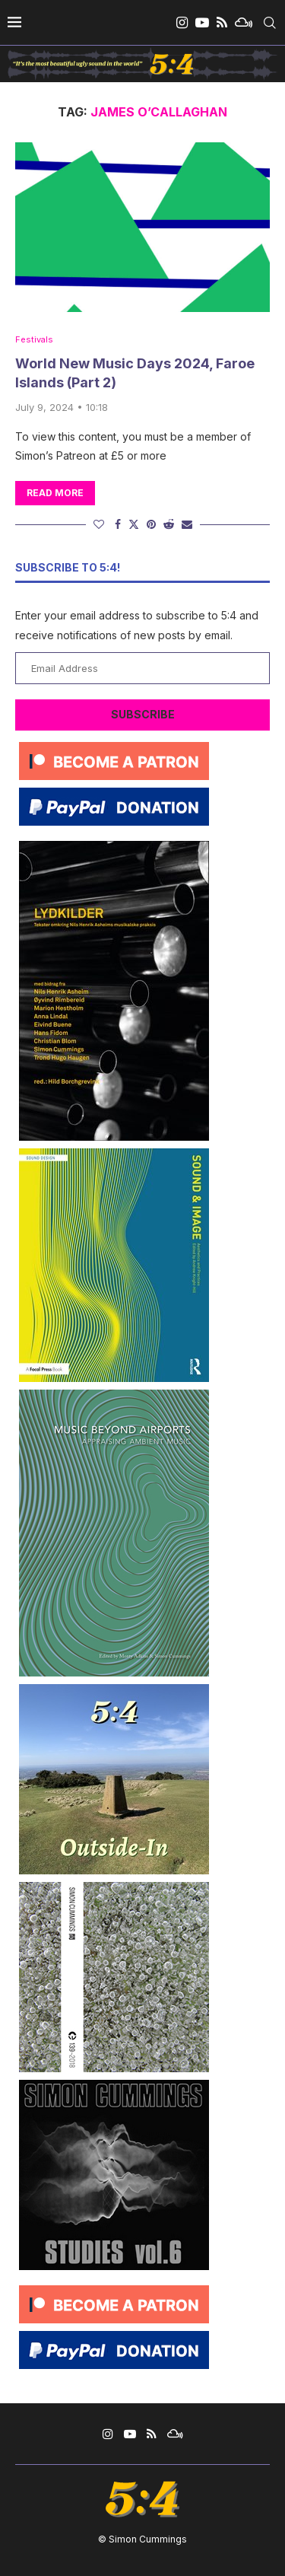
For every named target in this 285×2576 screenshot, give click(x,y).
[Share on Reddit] (168, 523)
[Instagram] (182, 23)
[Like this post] (98, 523)
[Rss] (222, 23)
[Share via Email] (187, 523)
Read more (55, 492)
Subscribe (143, 714)
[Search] (269, 23)
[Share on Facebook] (118, 523)
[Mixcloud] (243, 23)
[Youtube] (202, 23)
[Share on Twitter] (133, 523)
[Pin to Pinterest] (151, 523)
